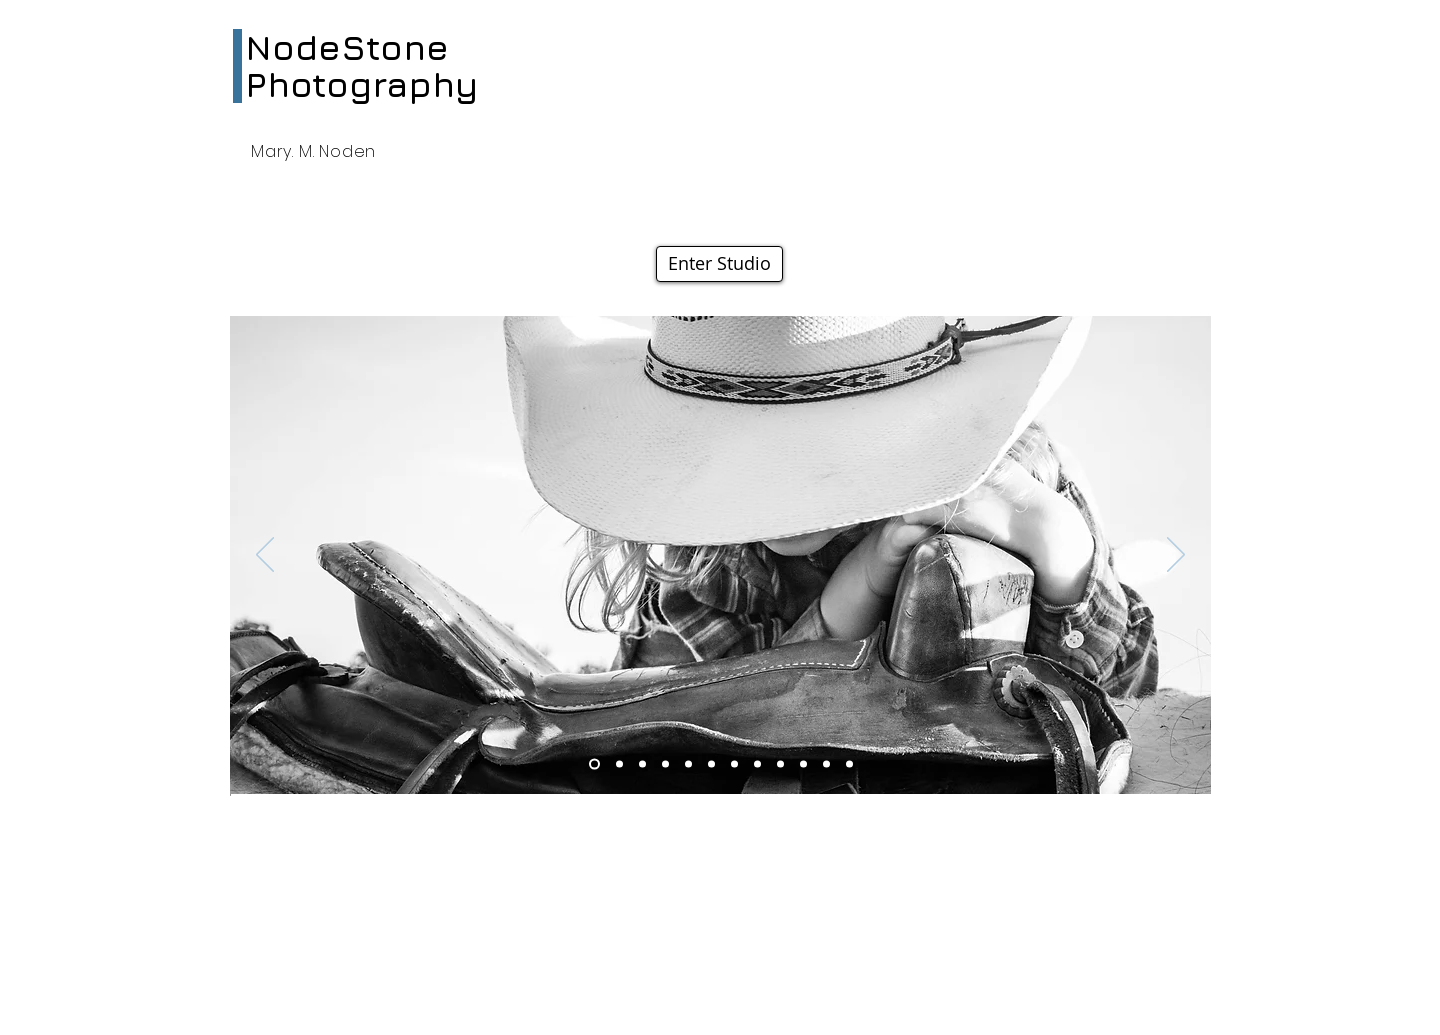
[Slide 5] (826, 764)
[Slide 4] (734, 764)
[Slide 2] (642, 764)
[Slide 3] (594, 764)
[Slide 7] (688, 764)
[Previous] (265, 556)
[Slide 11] (757, 764)
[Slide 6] (711, 764)
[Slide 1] (780, 764)
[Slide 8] (803, 764)
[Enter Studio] (719, 264)
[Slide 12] (849, 764)
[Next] (1176, 556)
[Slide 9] (619, 764)
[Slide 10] (665, 764)
